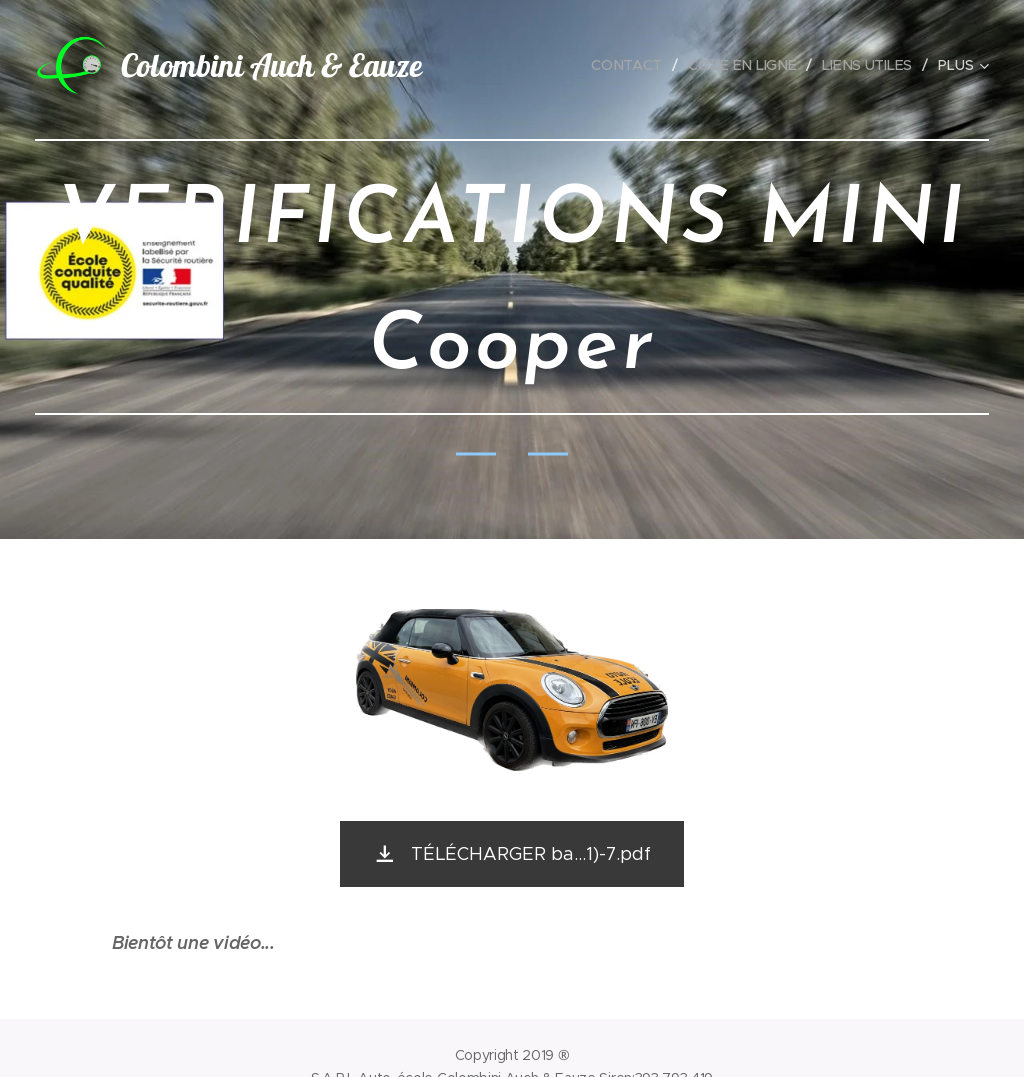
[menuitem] (634, 65)
